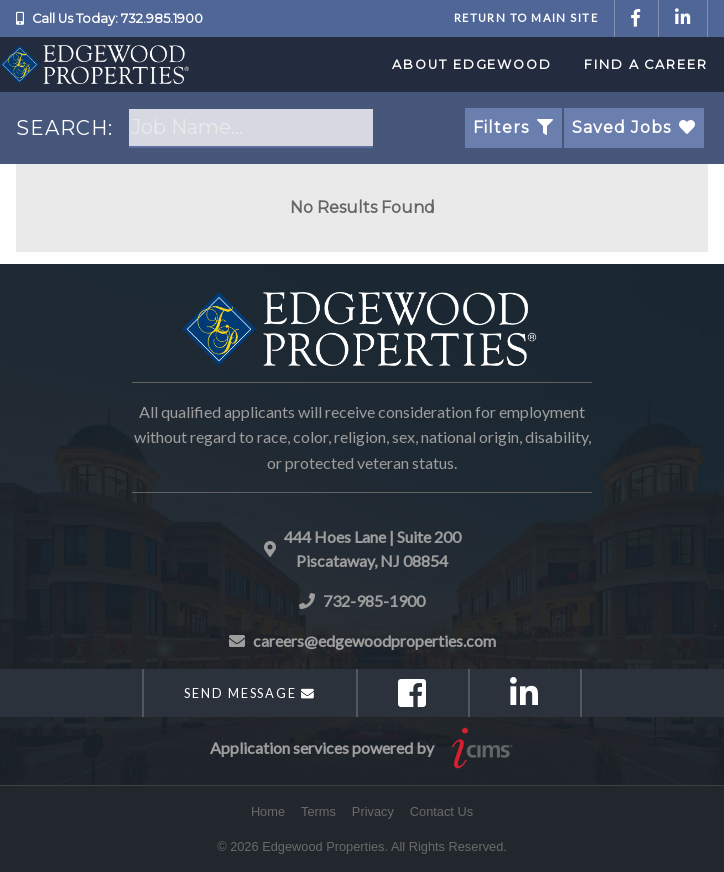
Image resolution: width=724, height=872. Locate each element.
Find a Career (646, 64)
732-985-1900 (374, 600)
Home (268, 811)
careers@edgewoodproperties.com (374, 640)
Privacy (373, 811)
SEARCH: (64, 128)
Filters (513, 127)
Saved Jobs (634, 127)
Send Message (250, 693)
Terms (318, 811)
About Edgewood (472, 64)
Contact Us (441, 811)
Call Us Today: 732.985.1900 (117, 18)
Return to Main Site (526, 17)
